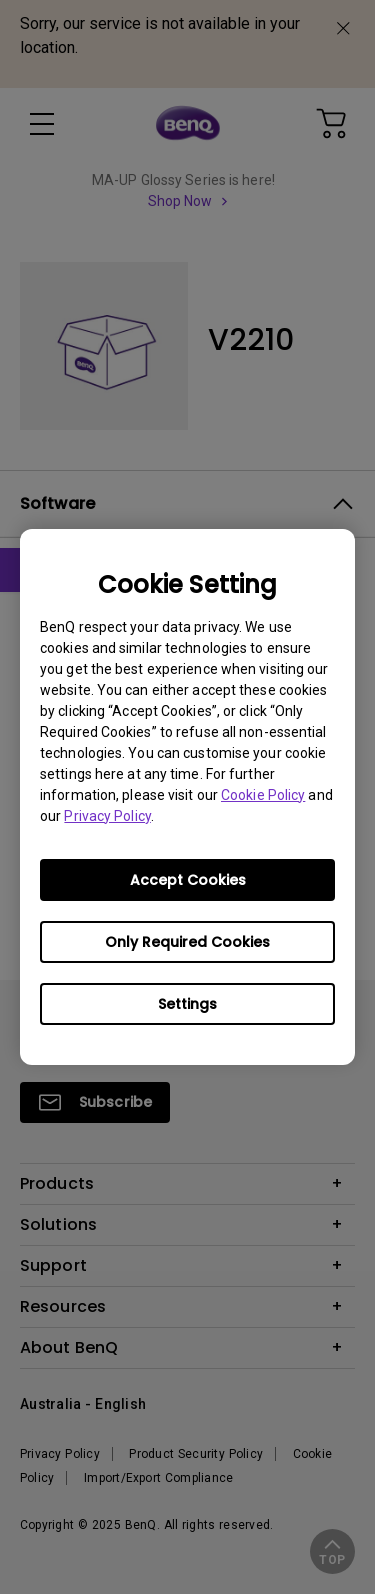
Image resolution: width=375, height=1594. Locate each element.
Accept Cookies (188, 880)
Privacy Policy (107, 816)
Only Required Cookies (187, 942)
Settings (187, 1004)
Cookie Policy (263, 795)
